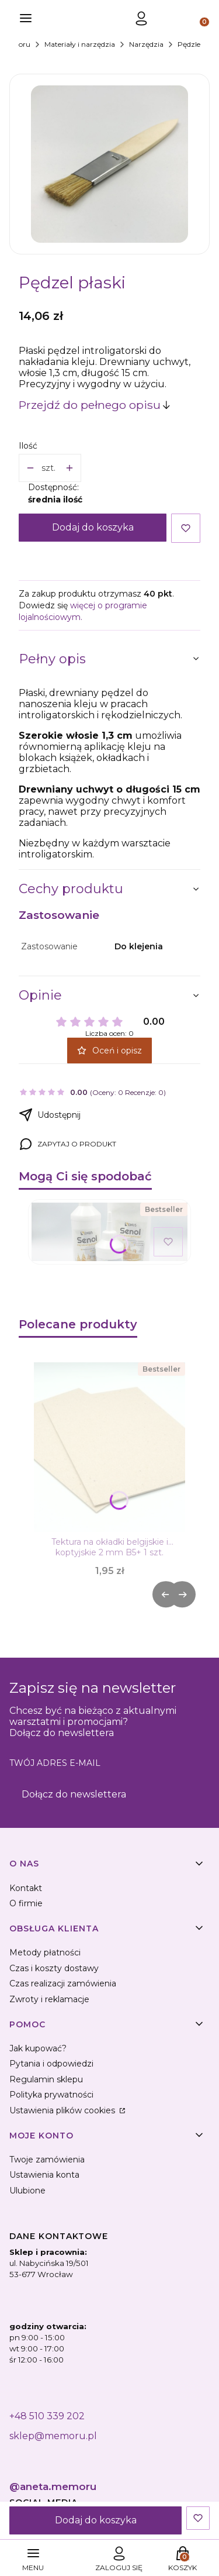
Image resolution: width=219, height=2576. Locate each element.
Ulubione (27, 2190)
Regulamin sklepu (46, 2079)
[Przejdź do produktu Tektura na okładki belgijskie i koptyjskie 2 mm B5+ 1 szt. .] (109, 1447)
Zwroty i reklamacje (49, 1999)
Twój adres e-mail (54, 1763)
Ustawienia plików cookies (63, 2110)
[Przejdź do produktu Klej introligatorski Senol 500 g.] (109, 1232)
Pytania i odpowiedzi (51, 2063)
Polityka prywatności (51, 2094)
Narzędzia (146, 44)
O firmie (26, 1903)
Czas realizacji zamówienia (62, 1983)
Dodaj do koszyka (93, 527)
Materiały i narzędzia (79, 44)
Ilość (28, 445)
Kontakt (25, 1888)
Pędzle (189, 44)
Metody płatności (45, 1952)
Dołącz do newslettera (74, 1794)
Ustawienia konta (44, 2174)
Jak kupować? (38, 2048)
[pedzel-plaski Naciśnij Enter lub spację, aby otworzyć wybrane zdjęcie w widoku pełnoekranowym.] (109, 164)
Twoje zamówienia (47, 2159)
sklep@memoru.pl (53, 2435)
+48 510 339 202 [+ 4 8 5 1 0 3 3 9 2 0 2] (47, 2416)
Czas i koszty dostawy (54, 1968)
